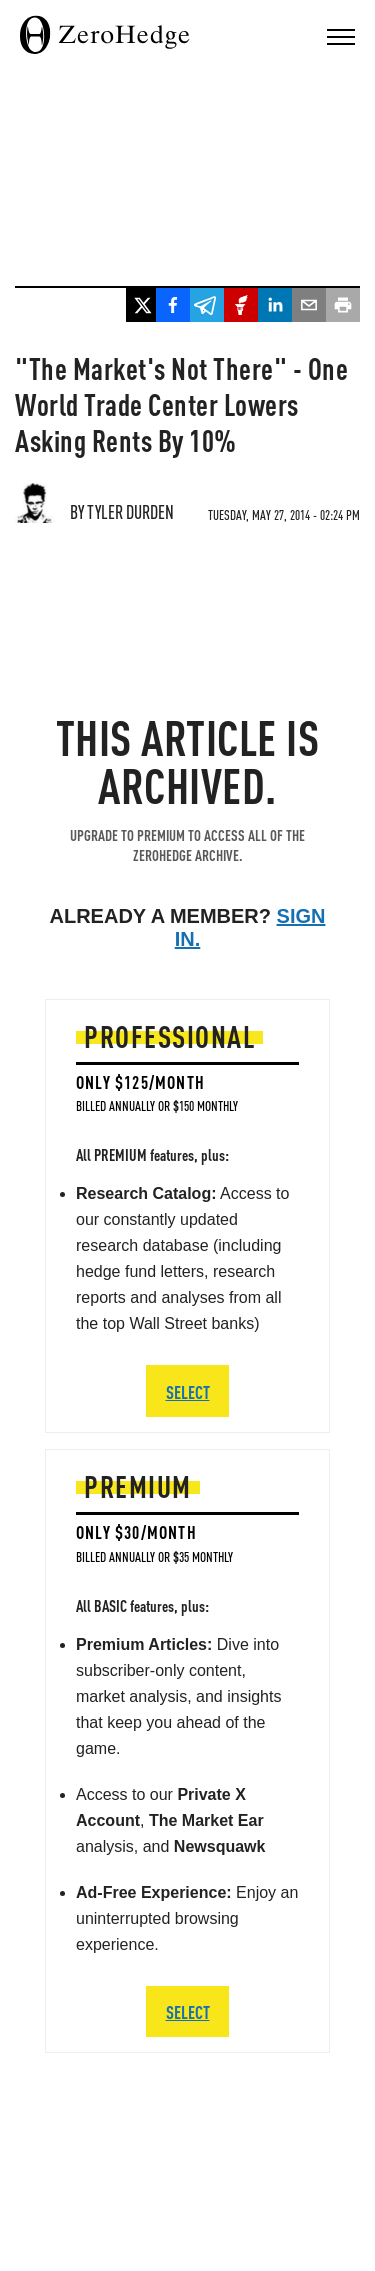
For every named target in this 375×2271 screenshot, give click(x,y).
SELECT (188, 2011)
